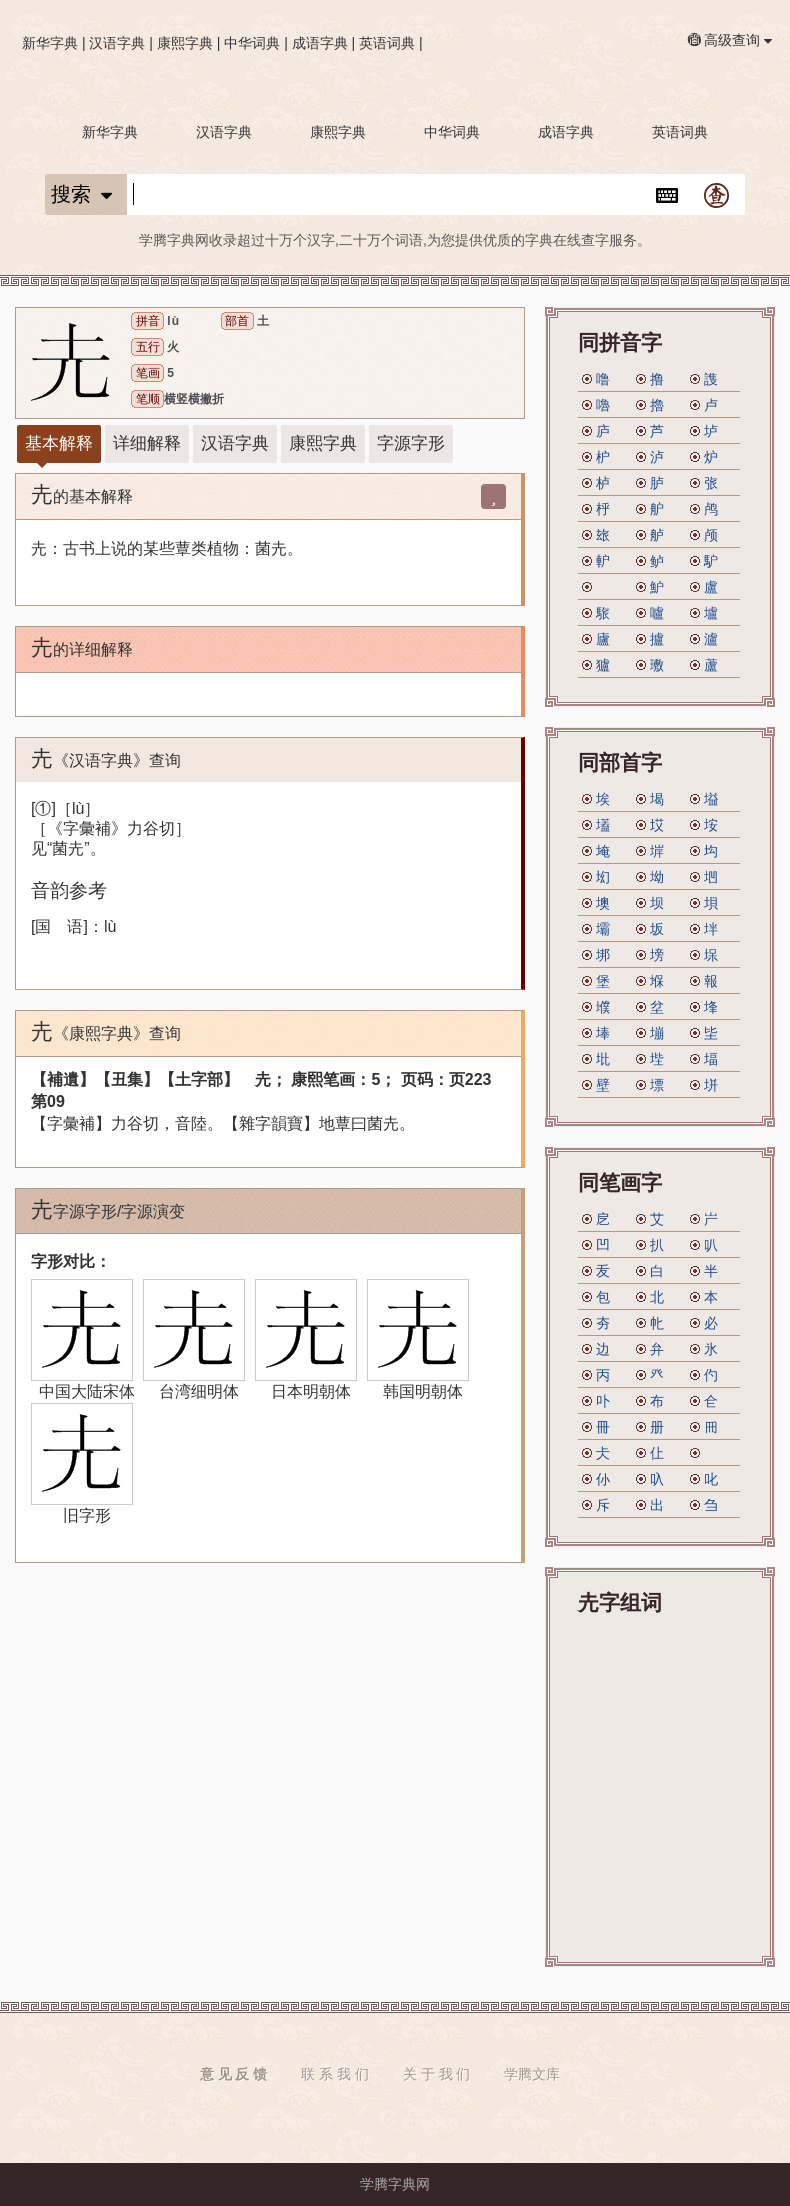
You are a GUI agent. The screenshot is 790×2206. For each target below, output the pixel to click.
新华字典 (50, 43)
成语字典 (320, 43)
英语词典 (387, 43)
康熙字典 (185, 43)
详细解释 (147, 443)
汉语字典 (117, 43)
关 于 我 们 (437, 2074)
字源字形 (411, 443)
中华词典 (252, 43)
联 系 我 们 (335, 2074)
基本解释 (59, 443)
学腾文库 (532, 2074)
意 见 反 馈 (234, 2074)
